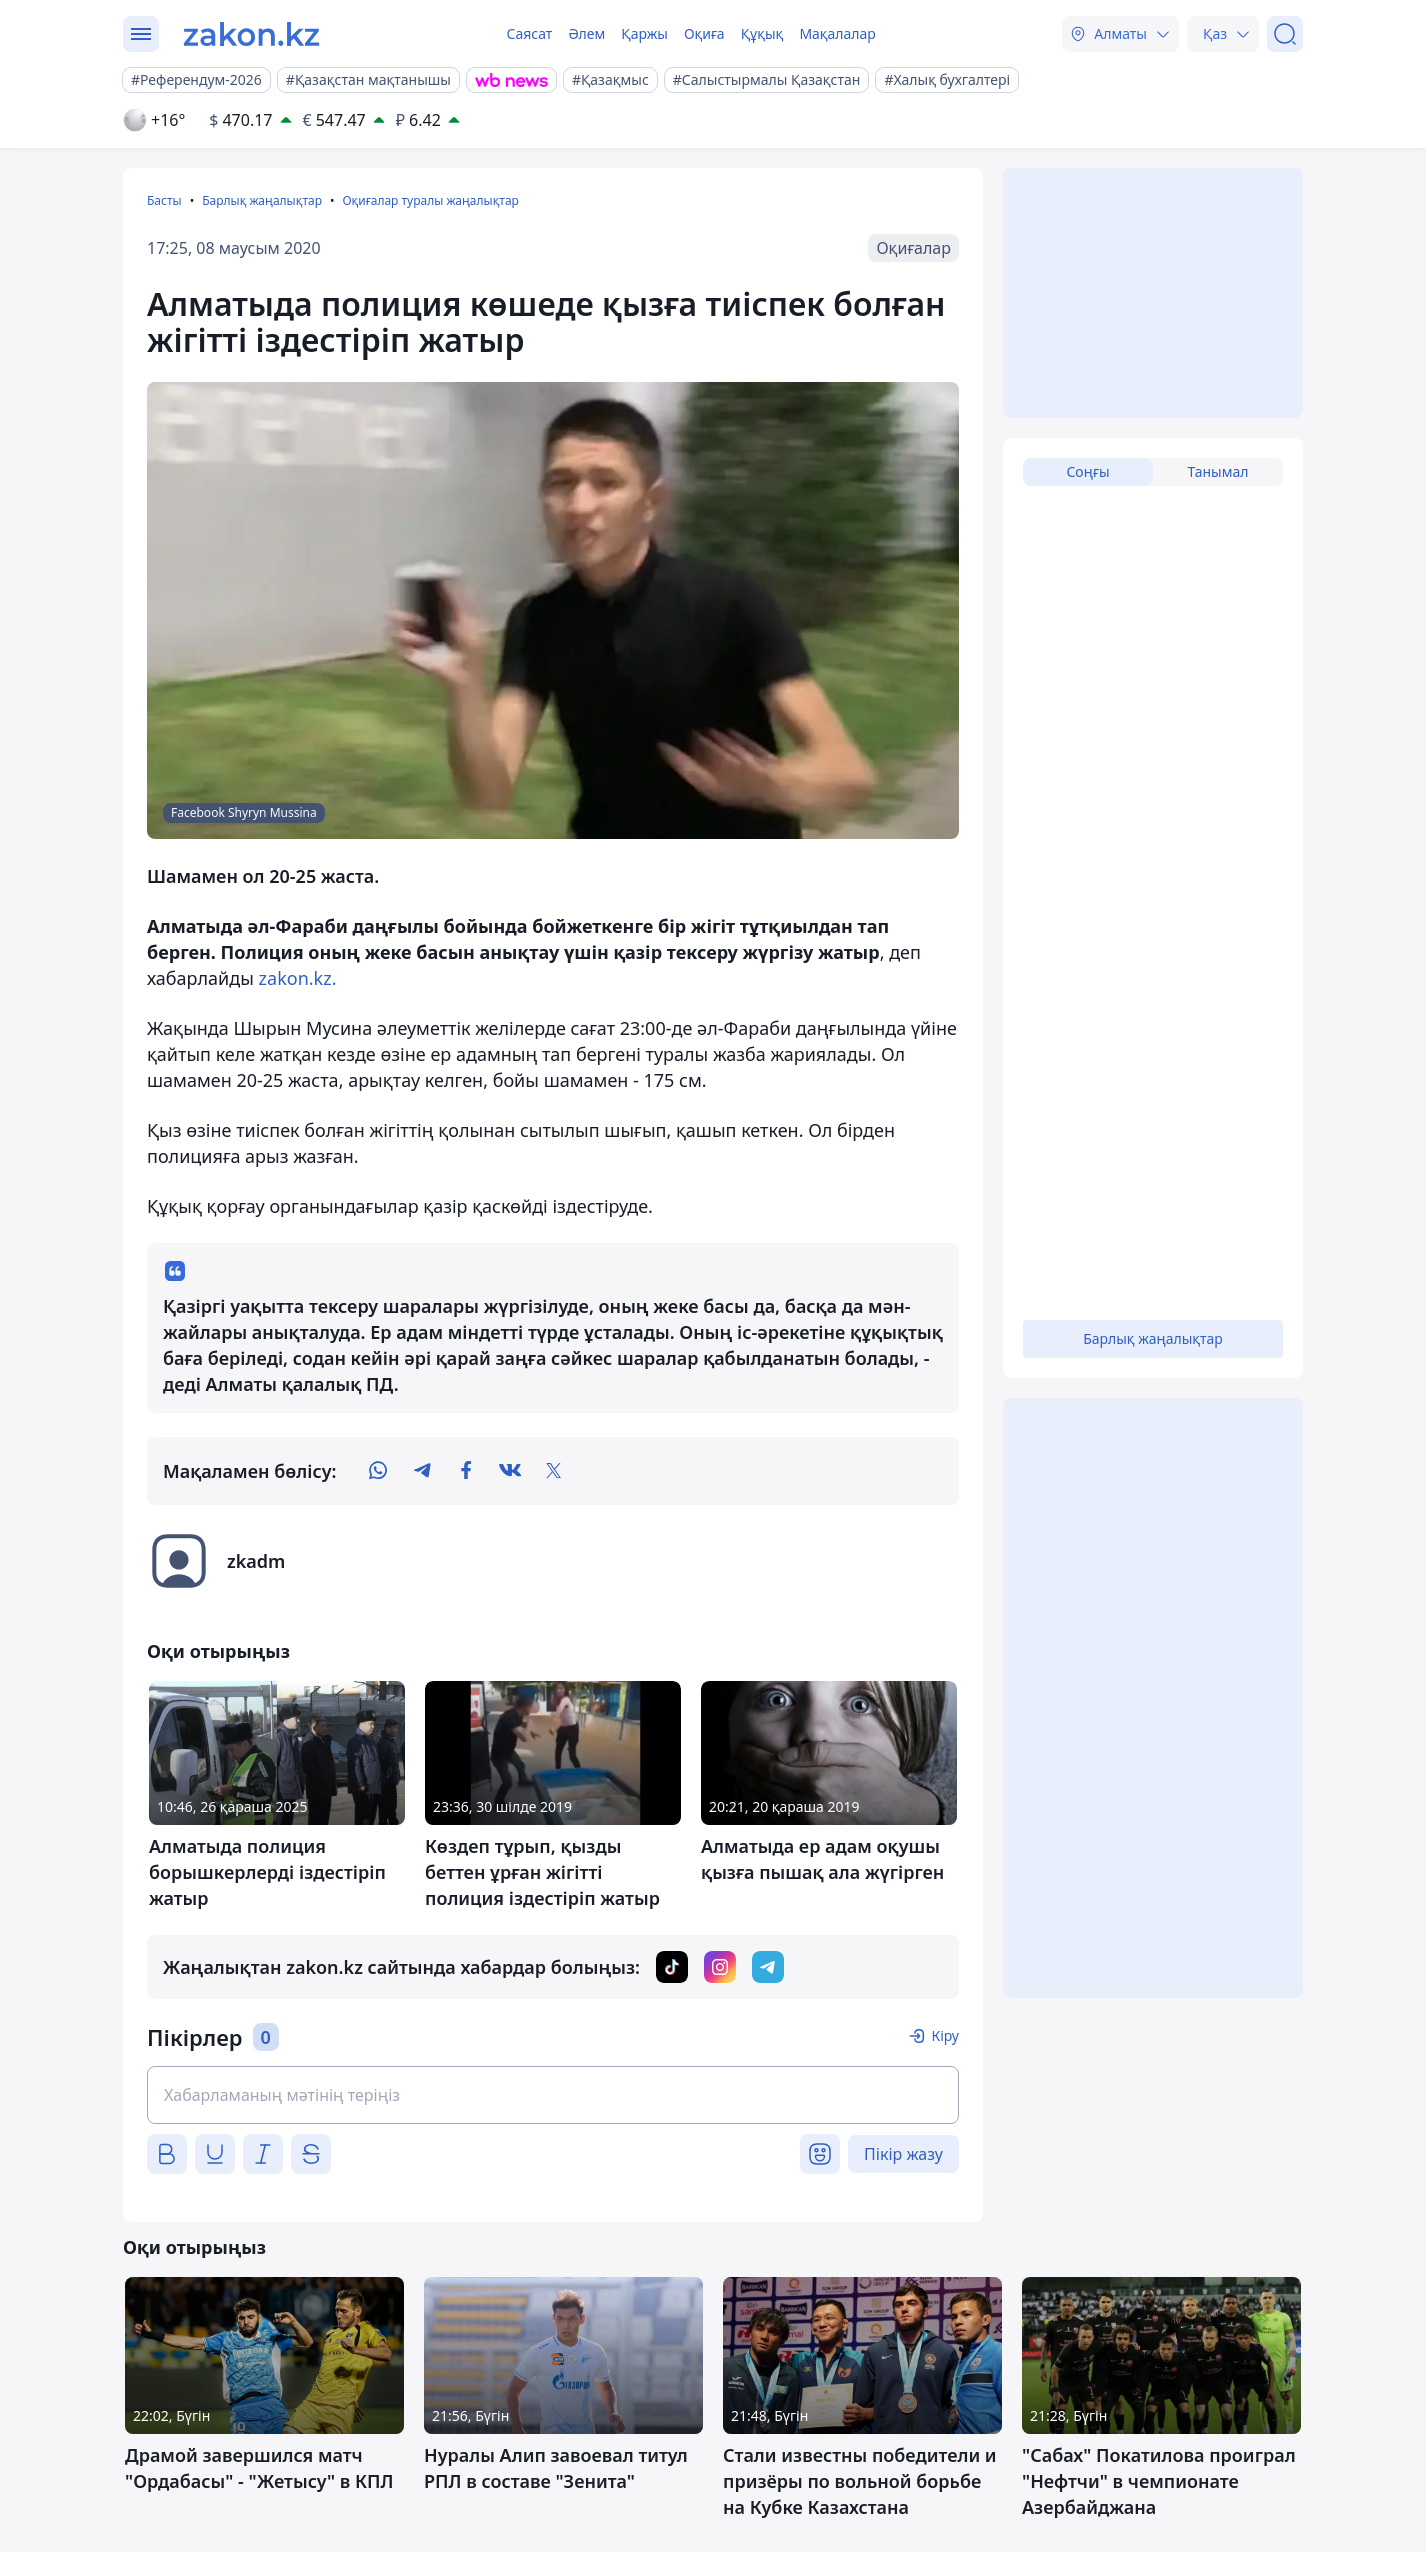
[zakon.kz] (251, 34)
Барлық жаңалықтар (262, 200)
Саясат (529, 33)
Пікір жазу (903, 2154)
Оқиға (704, 33)
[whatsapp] (378, 1471)
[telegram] (422, 1471)
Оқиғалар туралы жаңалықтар (430, 200)
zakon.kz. (298, 978)
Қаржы (644, 33)
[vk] (510, 1471)
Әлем (586, 33)
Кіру (945, 2035)
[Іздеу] (1285, 34)
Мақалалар (837, 33)
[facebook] (466, 1471)
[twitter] (554, 1471)
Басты (164, 200)
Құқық (762, 33)
